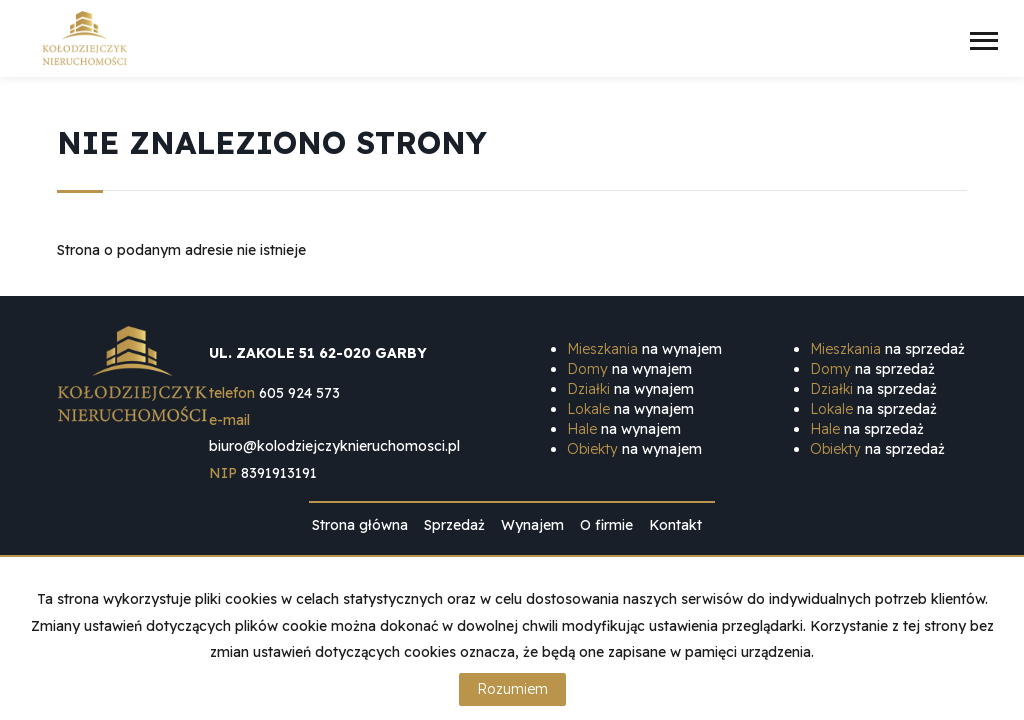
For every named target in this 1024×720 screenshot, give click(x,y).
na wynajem (644, 349)
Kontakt (675, 525)
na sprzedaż (887, 349)
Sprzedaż (454, 525)
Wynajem (532, 525)
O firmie (606, 525)
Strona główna (360, 525)
